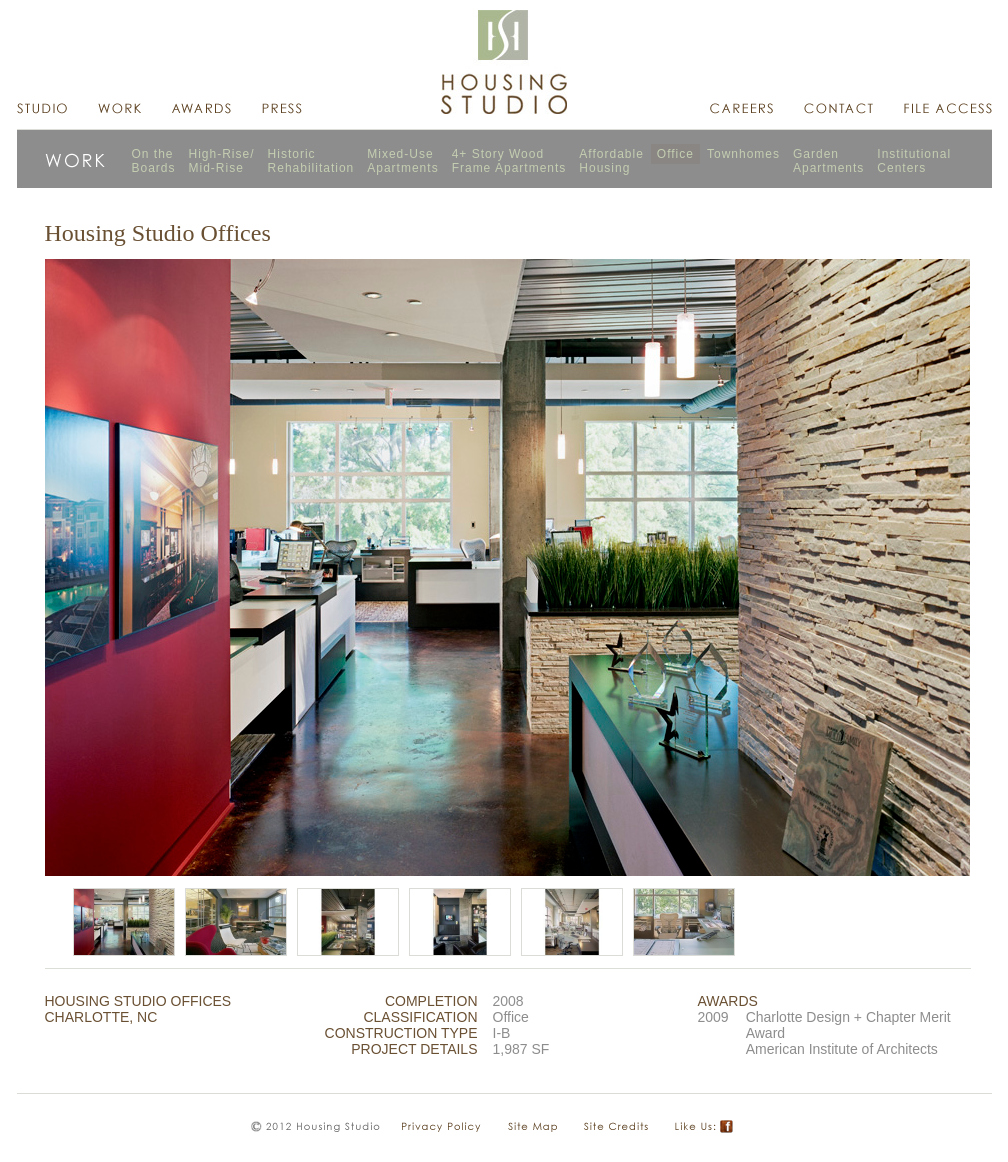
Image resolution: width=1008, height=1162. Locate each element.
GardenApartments (828, 161)
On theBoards (154, 161)
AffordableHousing (611, 161)
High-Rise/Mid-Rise (222, 161)
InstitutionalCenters (914, 161)
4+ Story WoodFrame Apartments (509, 161)
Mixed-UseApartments (402, 161)
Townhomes (743, 154)
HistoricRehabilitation (311, 161)
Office (675, 154)
